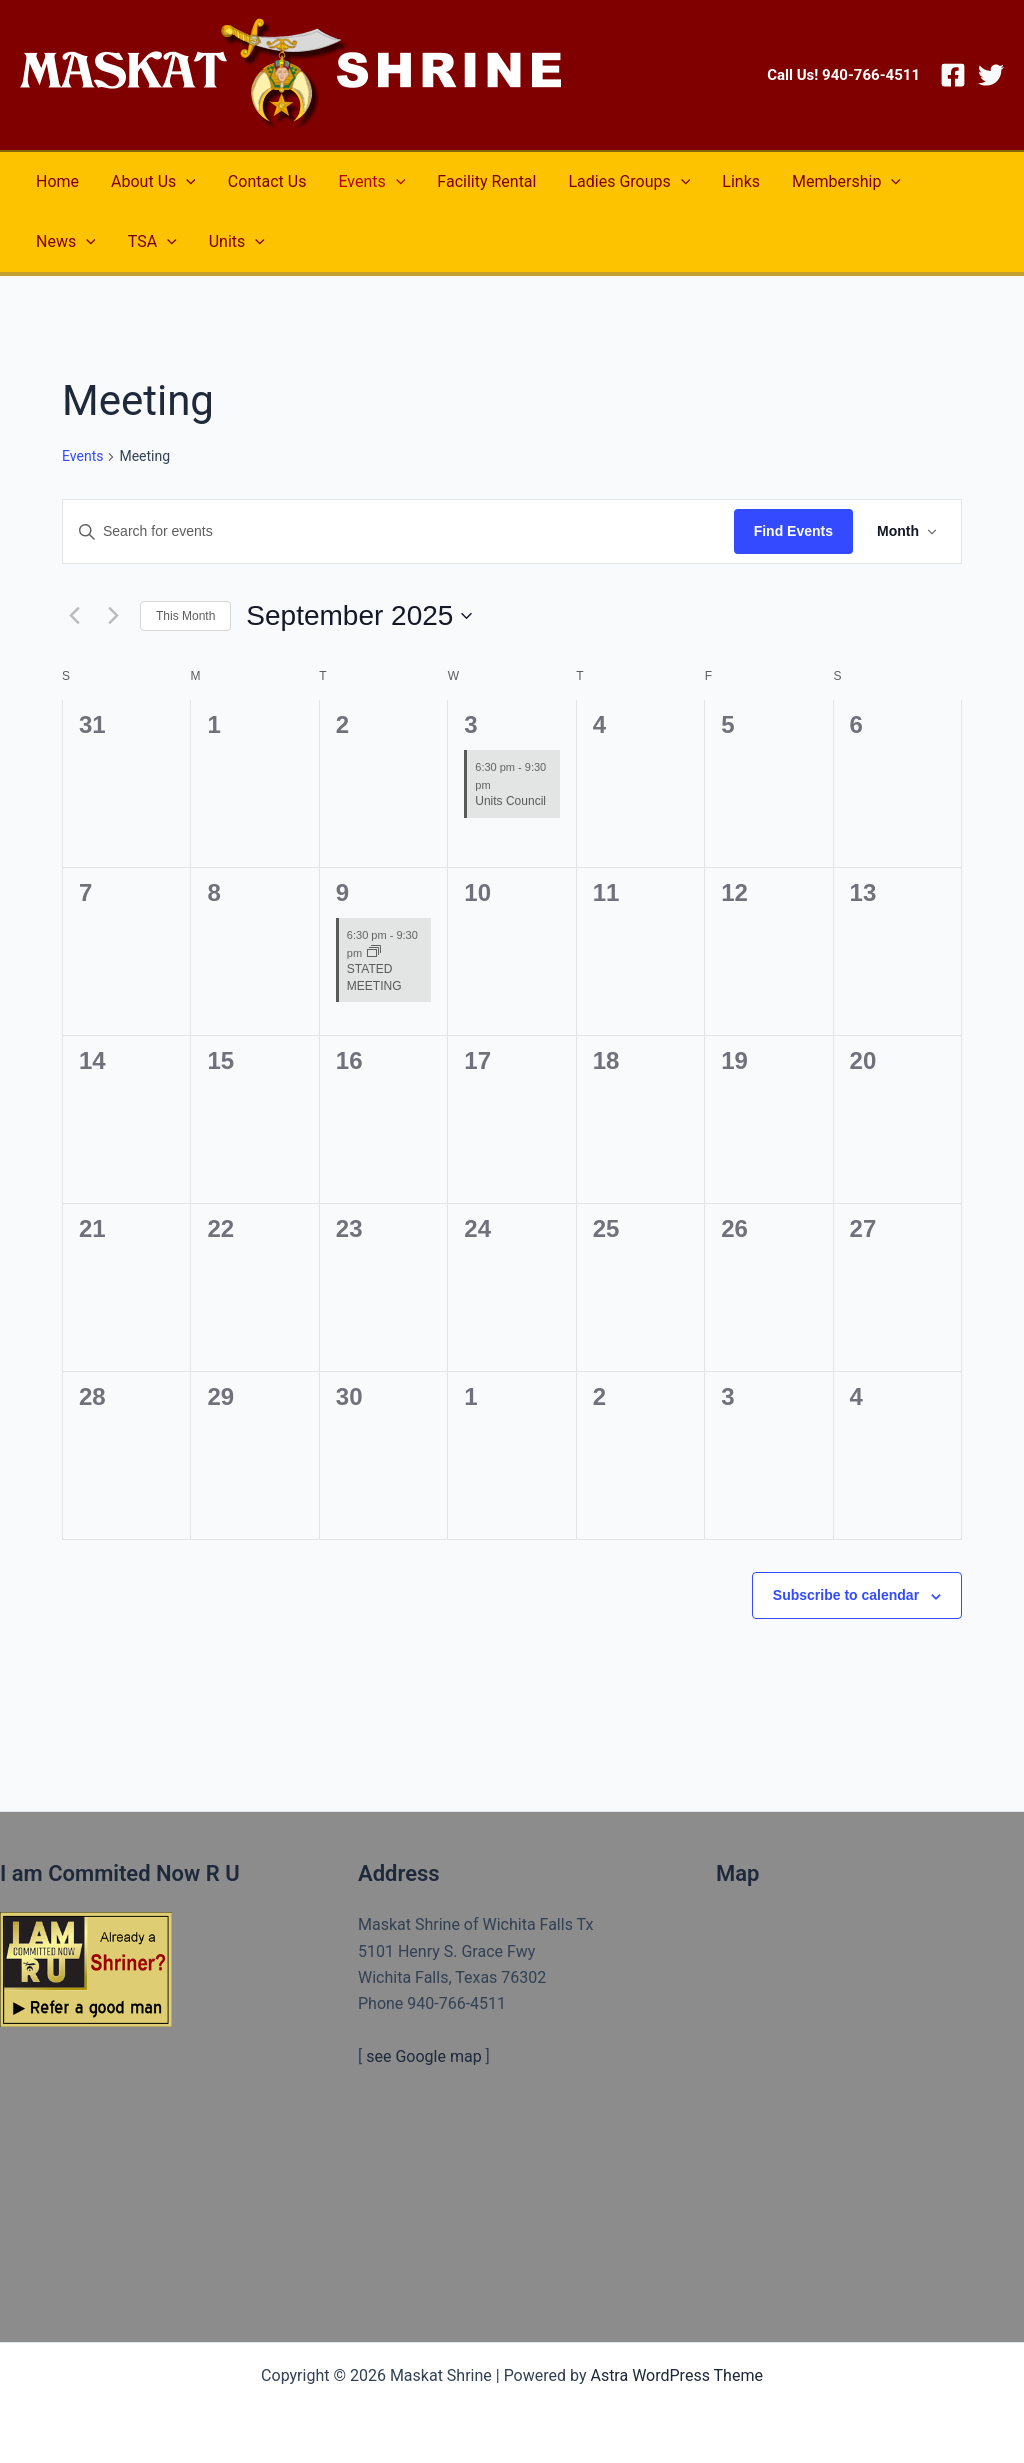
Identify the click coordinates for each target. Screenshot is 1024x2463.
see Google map (423, 2056)
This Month (185, 616)
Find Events (793, 531)
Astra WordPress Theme (676, 2375)
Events (82, 456)
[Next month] (113, 616)
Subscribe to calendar (846, 1595)
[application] (186, 182)
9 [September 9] (342, 892)
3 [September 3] (470, 724)
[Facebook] (953, 75)
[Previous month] (74, 616)
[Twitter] (991, 75)
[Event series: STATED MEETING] (374, 953)
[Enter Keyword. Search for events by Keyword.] (398, 531)
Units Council (510, 801)
